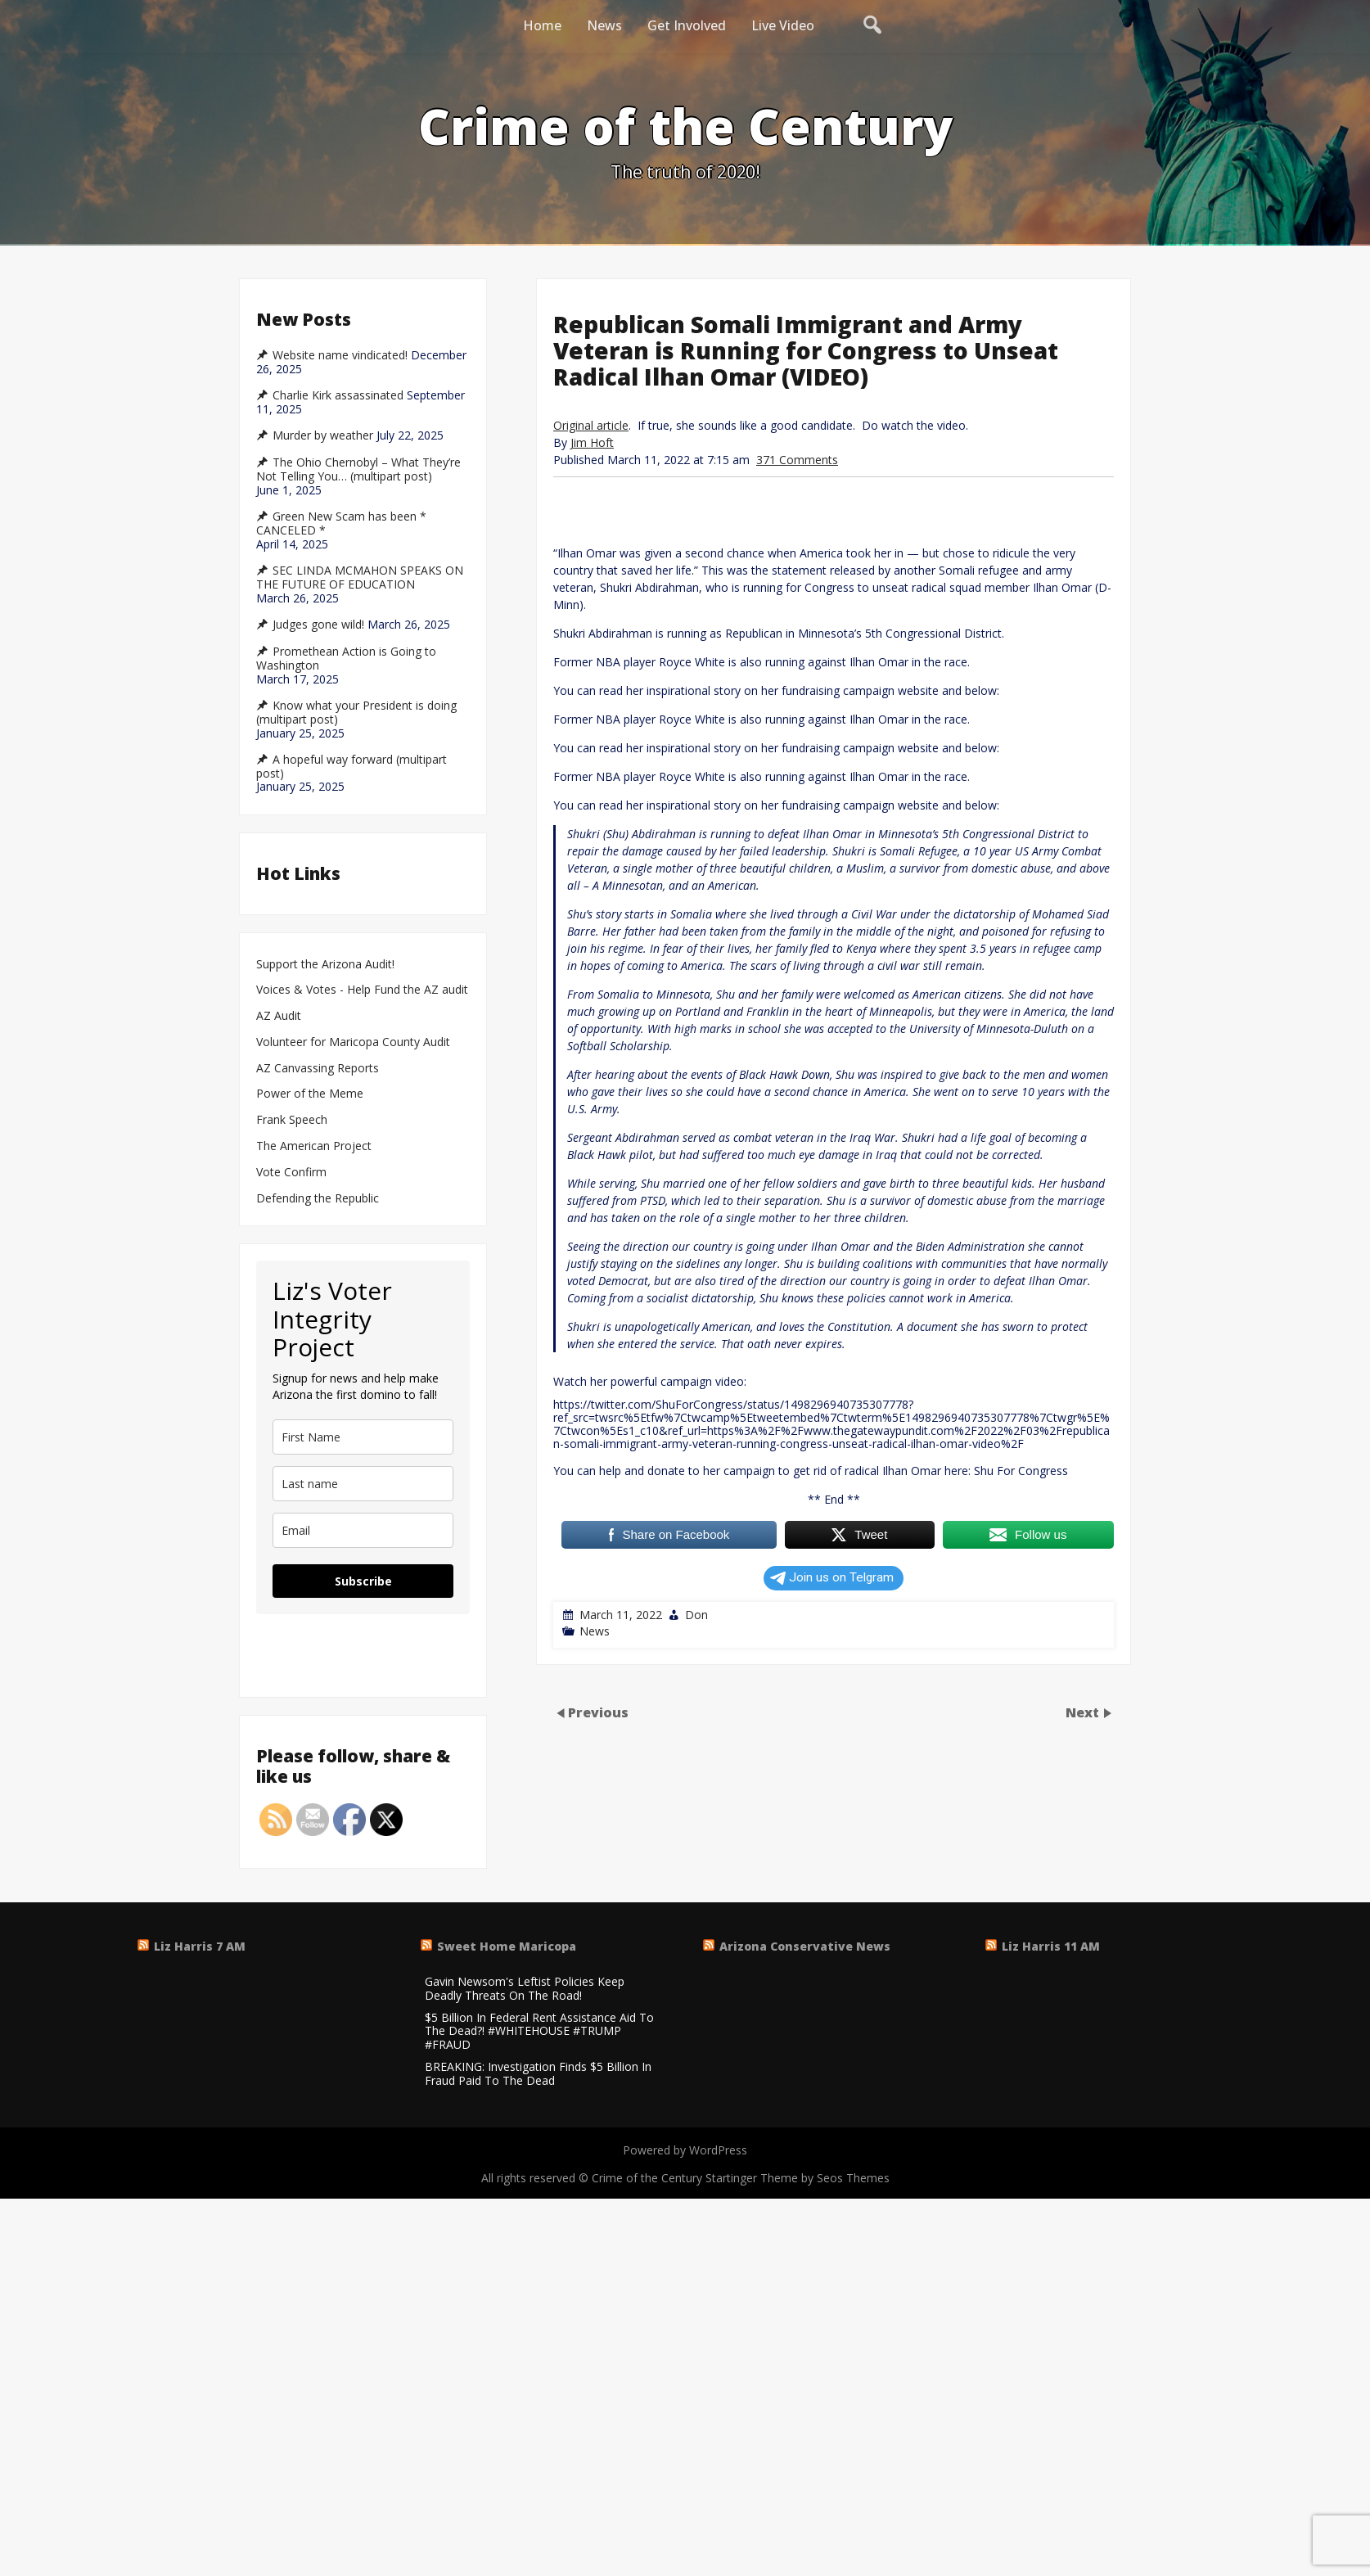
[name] (363, 1437)
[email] (363, 1530)
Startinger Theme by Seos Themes (797, 2178)
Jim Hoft (592, 442)
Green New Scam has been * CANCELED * (341, 523)
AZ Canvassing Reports (317, 1069)
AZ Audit (278, 1016)
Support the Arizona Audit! (325, 965)
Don (696, 1614)
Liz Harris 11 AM (1051, 1946)
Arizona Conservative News (804, 1946)
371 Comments (797, 459)
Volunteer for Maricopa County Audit (354, 1042)
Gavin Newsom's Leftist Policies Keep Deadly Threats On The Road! (524, 1989)
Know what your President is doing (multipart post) (356, 712)
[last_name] (363, 1483)
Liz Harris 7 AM (200, 1946)
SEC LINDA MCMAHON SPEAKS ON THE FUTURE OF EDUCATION (359, 577)
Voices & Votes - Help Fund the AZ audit (362, 990)
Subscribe (363, 1581)
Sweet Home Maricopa (506, 1946)
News (604, 25)
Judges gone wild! (318, 624)
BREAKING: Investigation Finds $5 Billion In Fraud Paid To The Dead (538, 2074)
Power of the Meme (309, 1094)
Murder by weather (323, 435)
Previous (598, 1712)
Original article (591, 425)
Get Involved (686, 25)
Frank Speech (291, 1120)
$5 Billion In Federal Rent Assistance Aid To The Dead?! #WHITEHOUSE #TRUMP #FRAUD (539, 2031)
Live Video (782, 25)
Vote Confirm (291, 1173)
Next (1084, 1712)
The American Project (314, 1146)
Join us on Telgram (832, 1577)
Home (542, 25)
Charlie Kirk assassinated (338, 395)
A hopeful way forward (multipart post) (351, 766)
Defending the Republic (317, 1199)
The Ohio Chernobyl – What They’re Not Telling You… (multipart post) (358, 469)
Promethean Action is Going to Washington (346, 658)
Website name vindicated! (340, 355)
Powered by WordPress (685, 2150)
